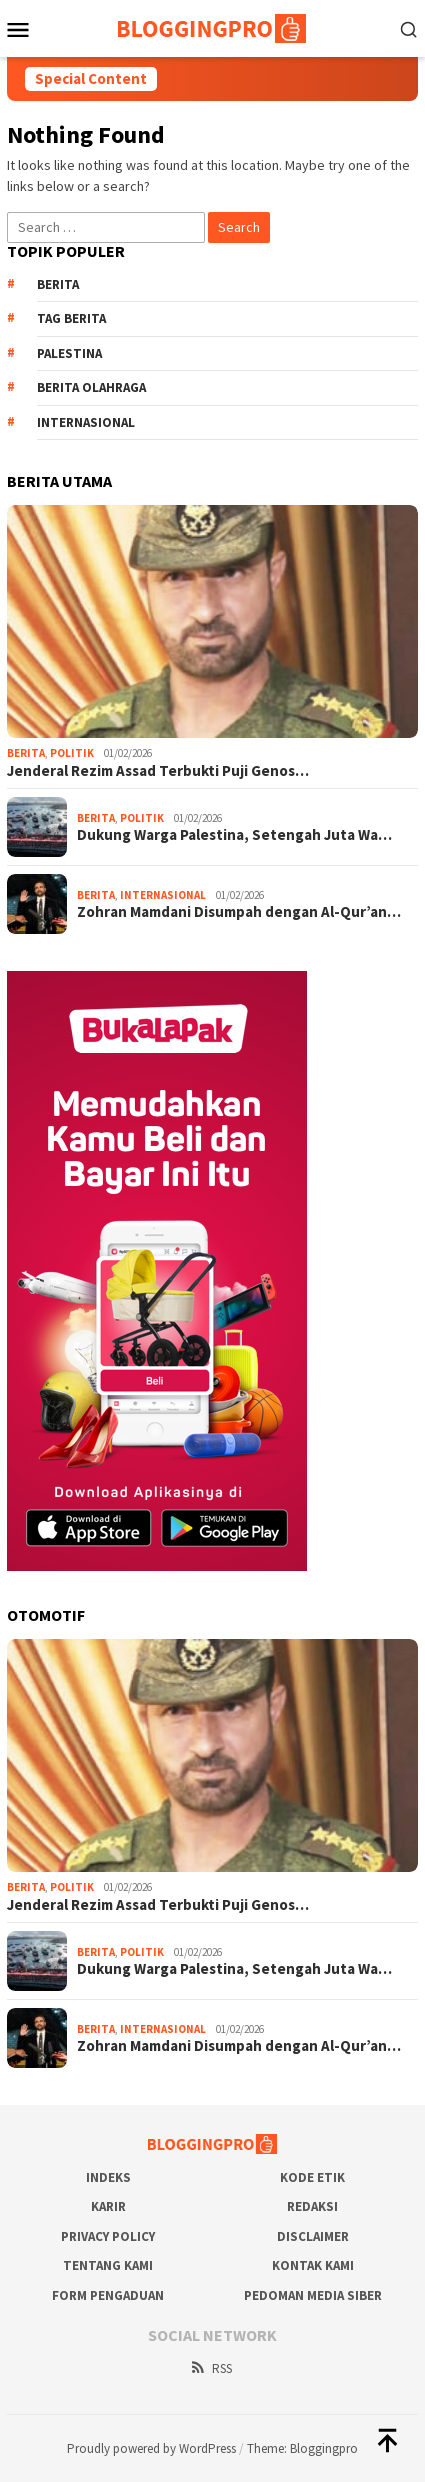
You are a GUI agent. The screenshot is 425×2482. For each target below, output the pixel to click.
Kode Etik (312, 2177)
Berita (58, 284)
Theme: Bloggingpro (302, 2448)
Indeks (108, 2177)
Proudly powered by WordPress (151, 2448)
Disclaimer (313, 2236)
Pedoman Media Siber (313, 2295)
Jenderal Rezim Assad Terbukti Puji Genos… (158, 771)
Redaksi (312, 2206)
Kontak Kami (313, 2265)
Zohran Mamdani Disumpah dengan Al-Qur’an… (239, 912)
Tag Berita (71, 318)
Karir (108, 2206)
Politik (72, 753)
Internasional (86, 422)
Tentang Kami (108, 2265)
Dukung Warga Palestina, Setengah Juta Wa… (234, 835)
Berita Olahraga (91, 387)
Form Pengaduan (108, 2295)
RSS (210, 2368)
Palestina (69, 353)
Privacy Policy (108, 2236)
